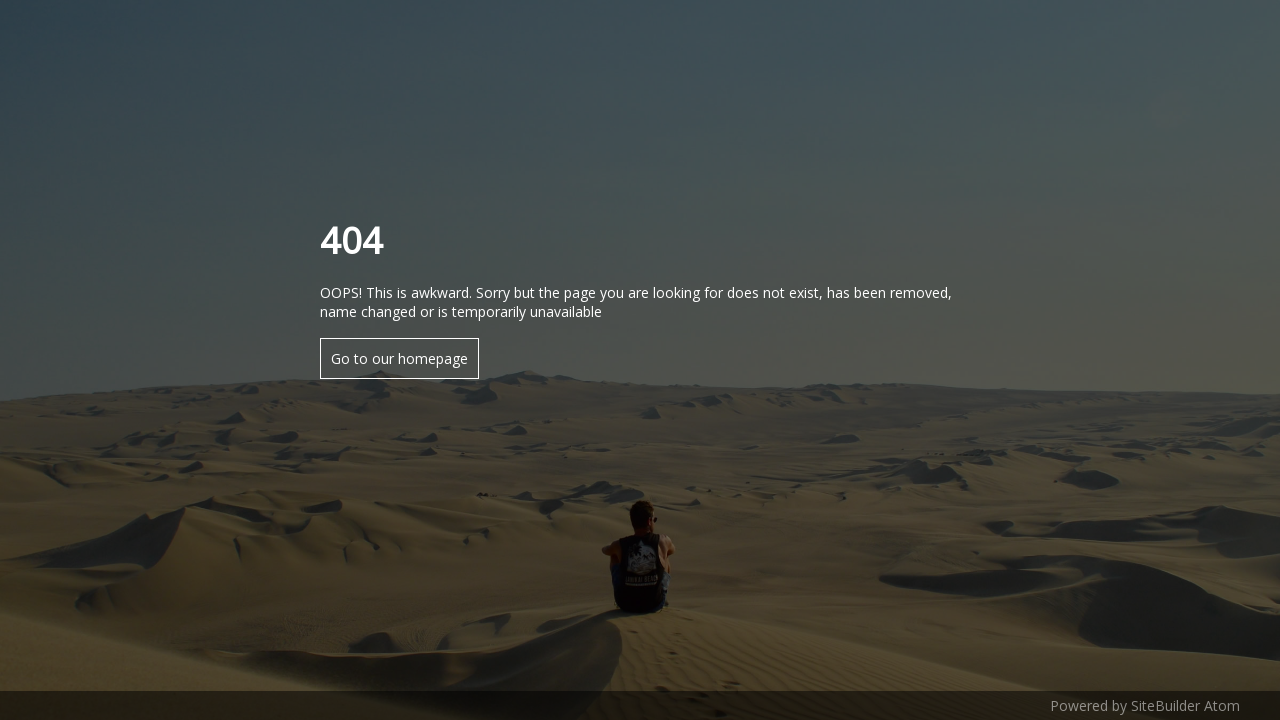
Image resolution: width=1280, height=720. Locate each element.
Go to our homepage (399, 358)
